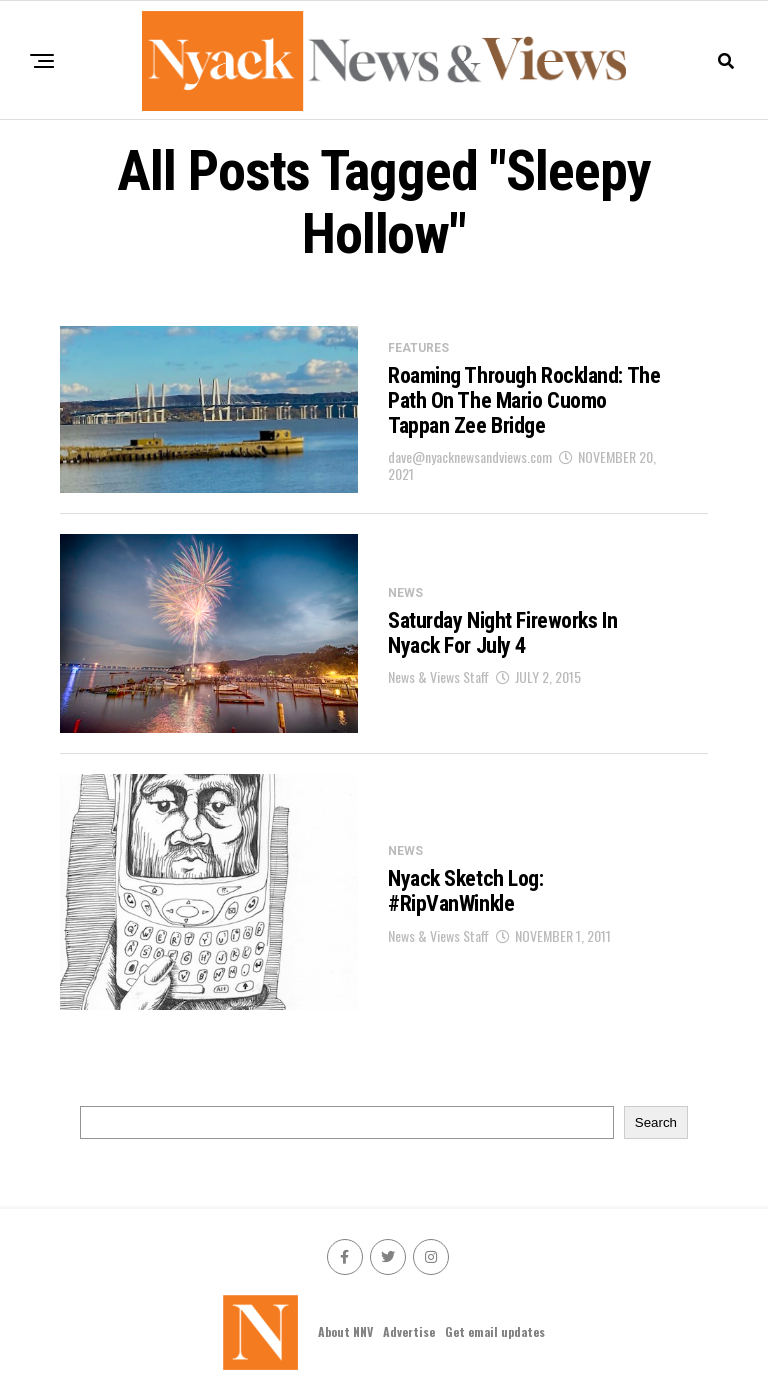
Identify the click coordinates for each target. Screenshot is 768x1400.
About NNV (345, 1331)
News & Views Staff (438, 676)
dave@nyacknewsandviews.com (470, 456)
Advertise (409, 1331)
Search (656, 1122)
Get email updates (495, 1331)
